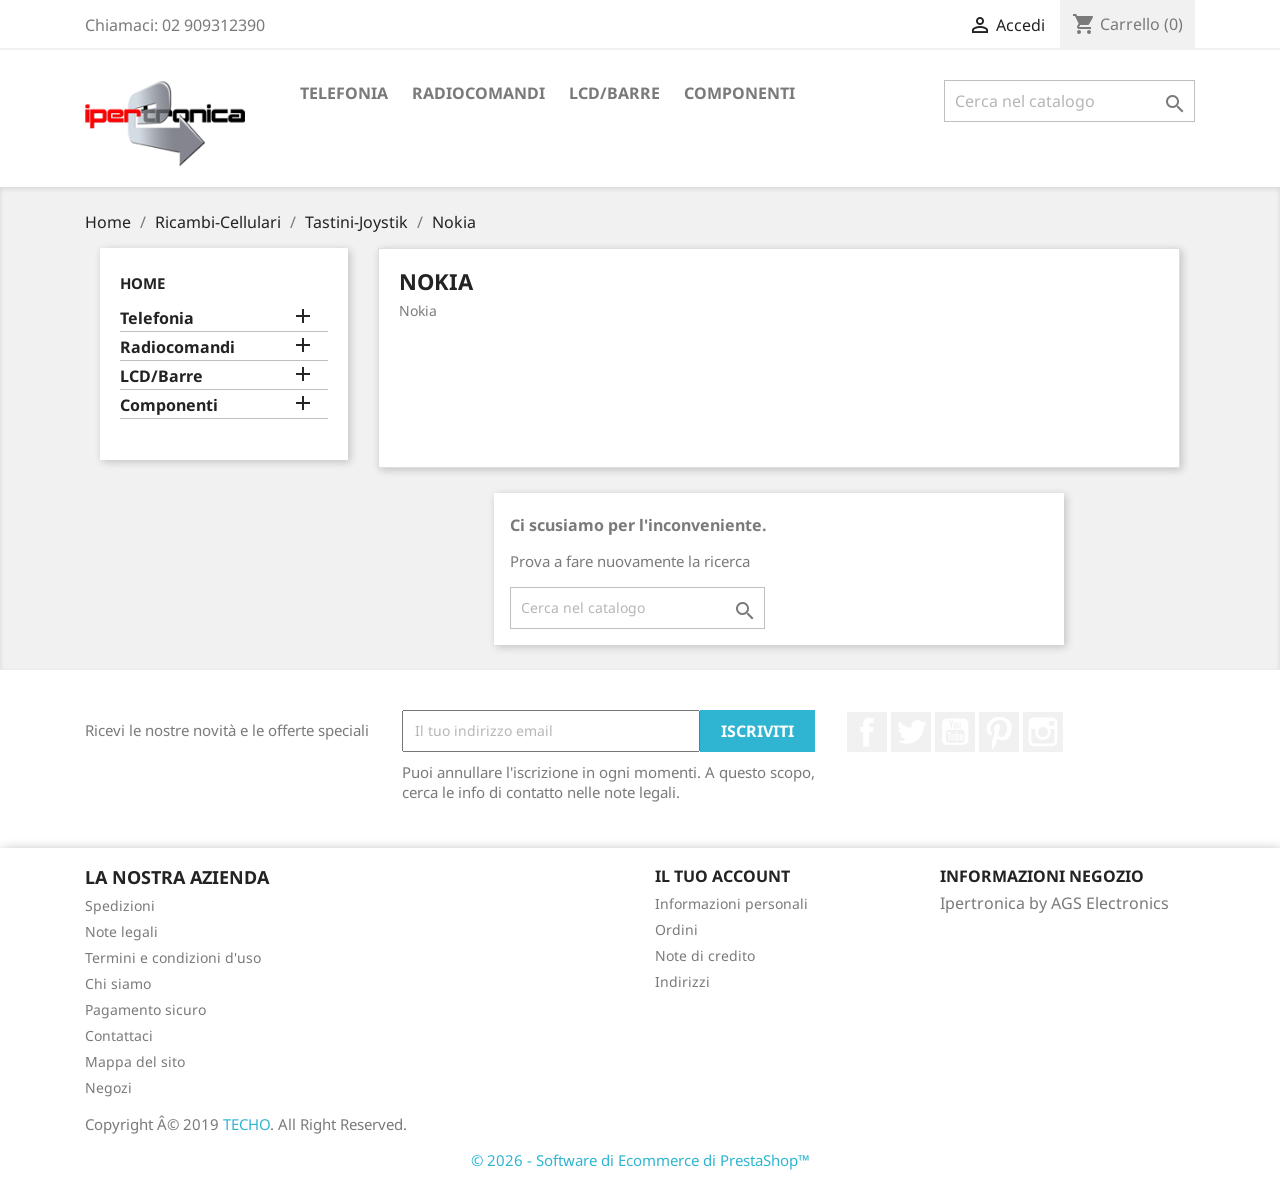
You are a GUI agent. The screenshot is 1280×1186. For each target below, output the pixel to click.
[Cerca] (1069, 101)
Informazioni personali (731, 903)
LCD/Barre (614, 93)
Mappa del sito (135, 1061)
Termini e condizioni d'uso (173, 957)
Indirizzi (682, 981)
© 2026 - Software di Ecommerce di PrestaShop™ (640, 1160)
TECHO (246, 1124)
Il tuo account (722, 876)
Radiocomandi (478, 93)
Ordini (676, 929)
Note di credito (705, 955)
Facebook (867, 732)
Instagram (1043, 732)
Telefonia (344, 93)
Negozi (108, 1087)
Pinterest (999, 732)
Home (142, 283)
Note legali (121, 931)
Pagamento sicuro (145, 1009)
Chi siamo (118, 983)
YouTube (955, 732)
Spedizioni (120, 905)
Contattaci (119, 1035)
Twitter (911, 732)
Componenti (739, 93)
